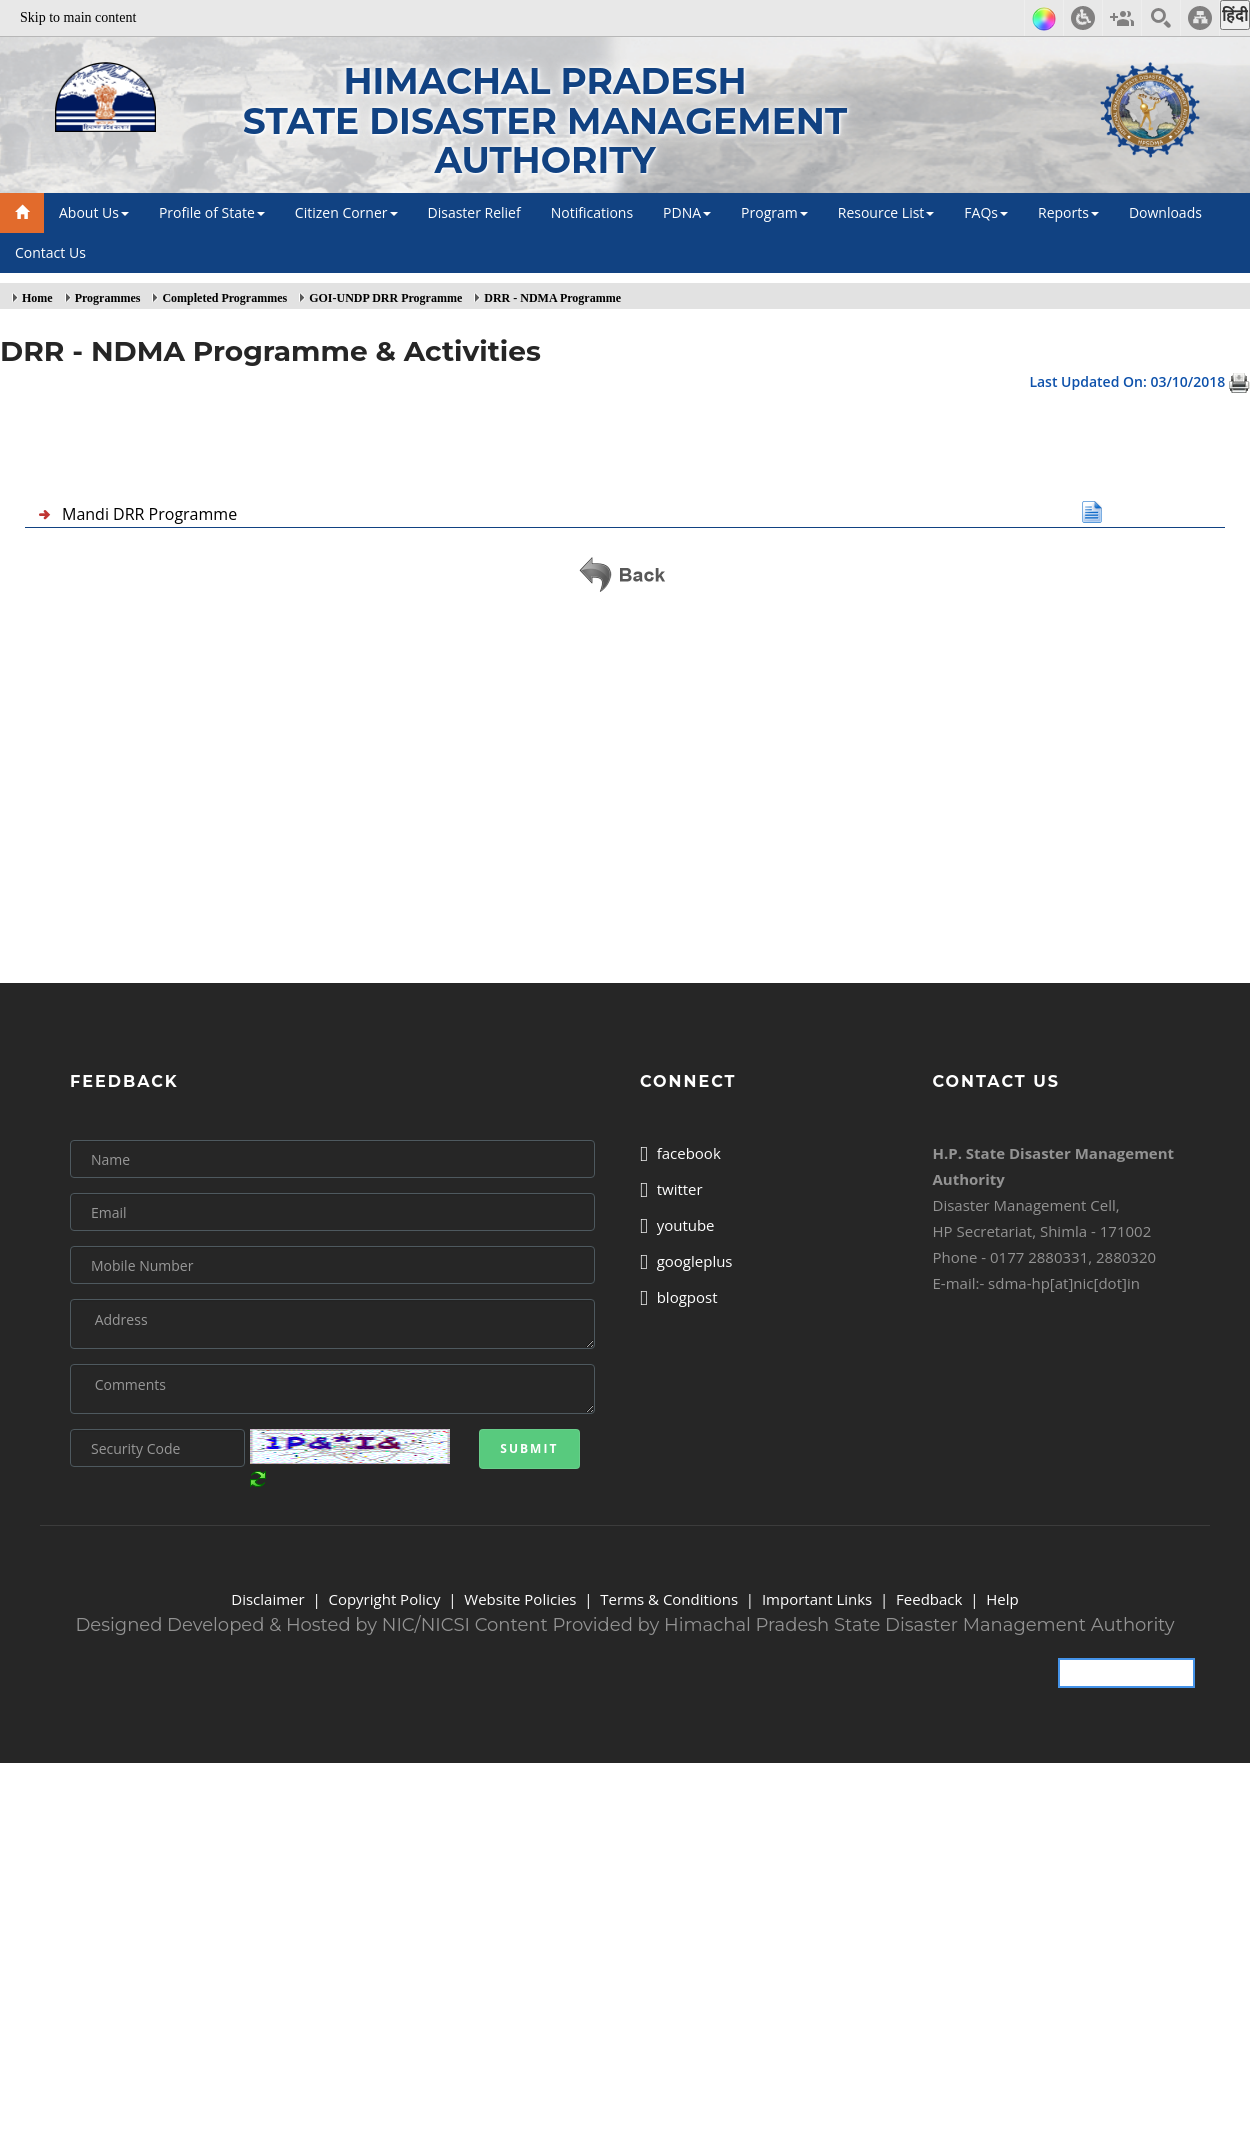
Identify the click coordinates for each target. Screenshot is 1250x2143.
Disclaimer (267, 1599)
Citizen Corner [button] (346, 212)
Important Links (817, 1599)
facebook (680, 1153)
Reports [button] (1068, 212)
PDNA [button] (687, 212)
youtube (677, 1225)
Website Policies (520, 1599)
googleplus (686, 1261)
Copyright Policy (384, 1599)
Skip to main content (78, 17)
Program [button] (774, 212)
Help (1002, 1599)
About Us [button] (94, 212)
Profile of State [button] (212, 212)
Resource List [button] (886, 212)
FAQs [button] (986, 212)
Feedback (929, 1599)
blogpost (679, 1297)
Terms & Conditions (669, 1599)
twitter (671, 1189)
